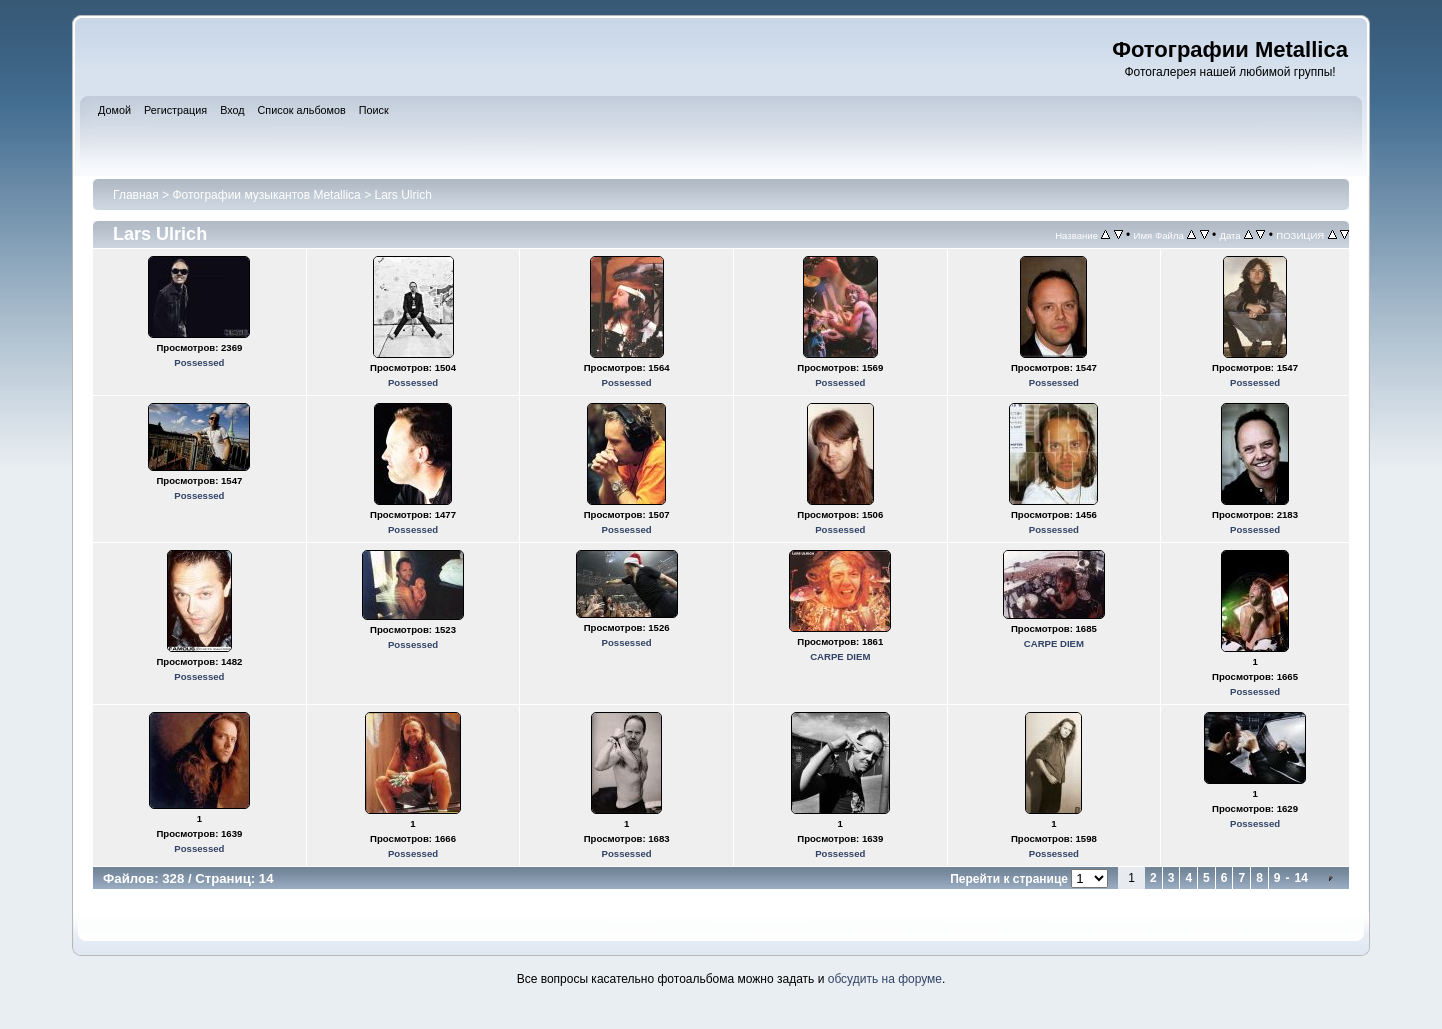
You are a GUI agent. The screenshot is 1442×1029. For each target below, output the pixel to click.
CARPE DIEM (840, 656)
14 (1301, 878)
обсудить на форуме (885, 979)
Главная (136, 195)
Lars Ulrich (402, 195)
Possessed (199, 362)
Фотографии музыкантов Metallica (266, 195)
